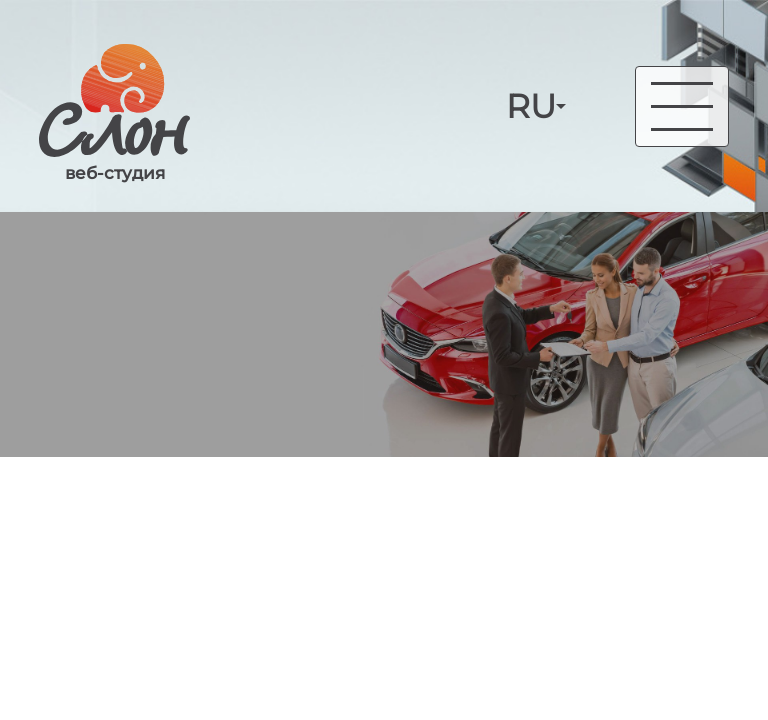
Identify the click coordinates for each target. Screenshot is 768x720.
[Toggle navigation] (682, 106)
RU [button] (531, 106)
